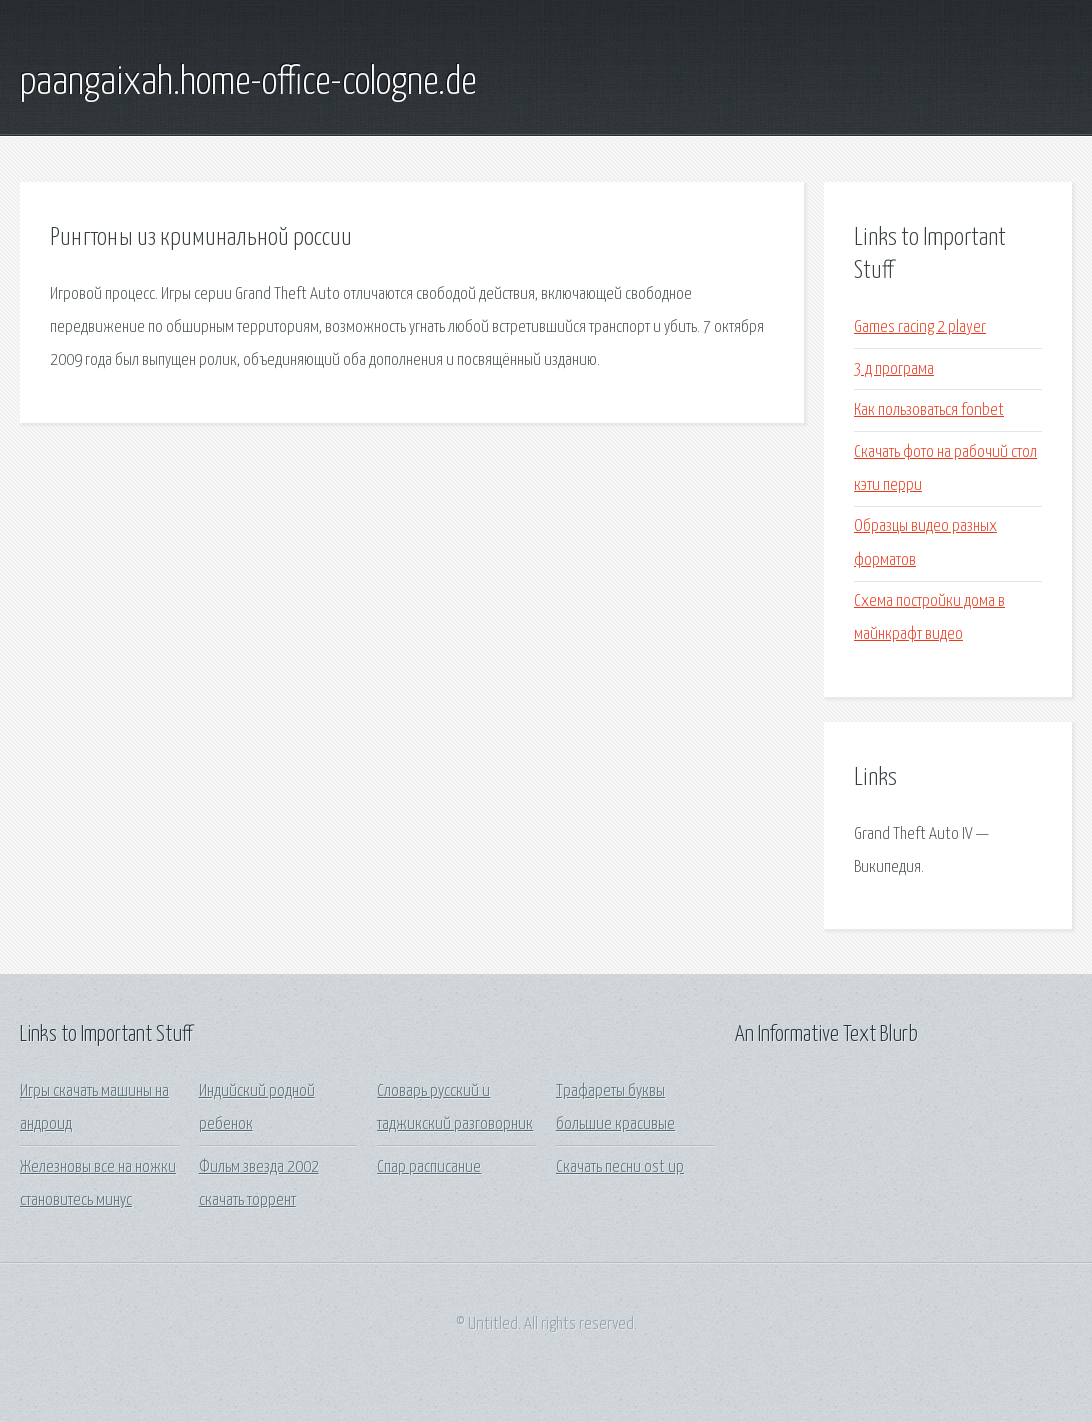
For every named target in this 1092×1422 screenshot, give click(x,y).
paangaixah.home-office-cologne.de (248, 83)
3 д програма (894, 369)
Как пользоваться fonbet (929, 410)
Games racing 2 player (920, 327)
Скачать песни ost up (620, 1167)
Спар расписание (429, 1167)
